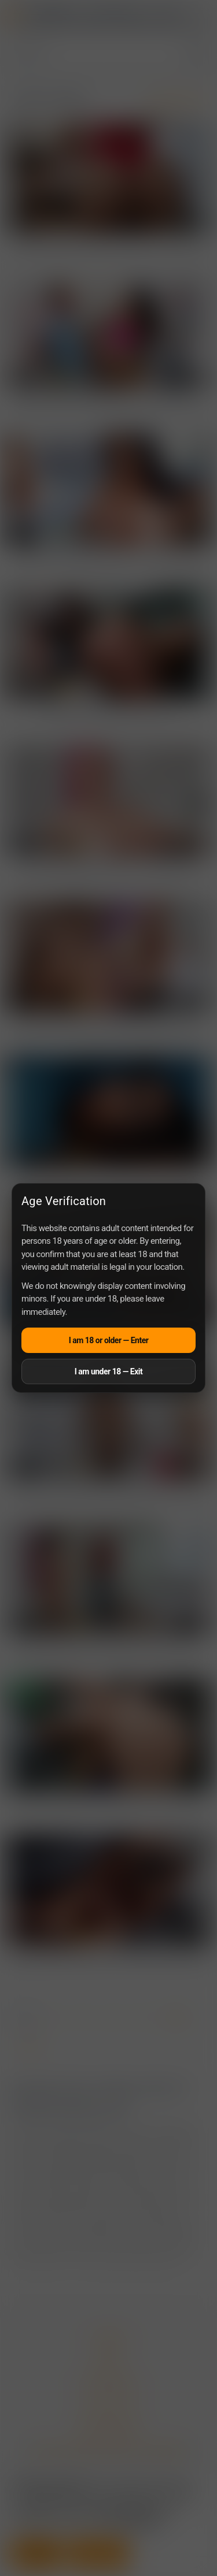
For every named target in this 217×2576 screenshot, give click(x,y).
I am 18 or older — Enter (109, 1340)
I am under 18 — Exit (109, 1371)
